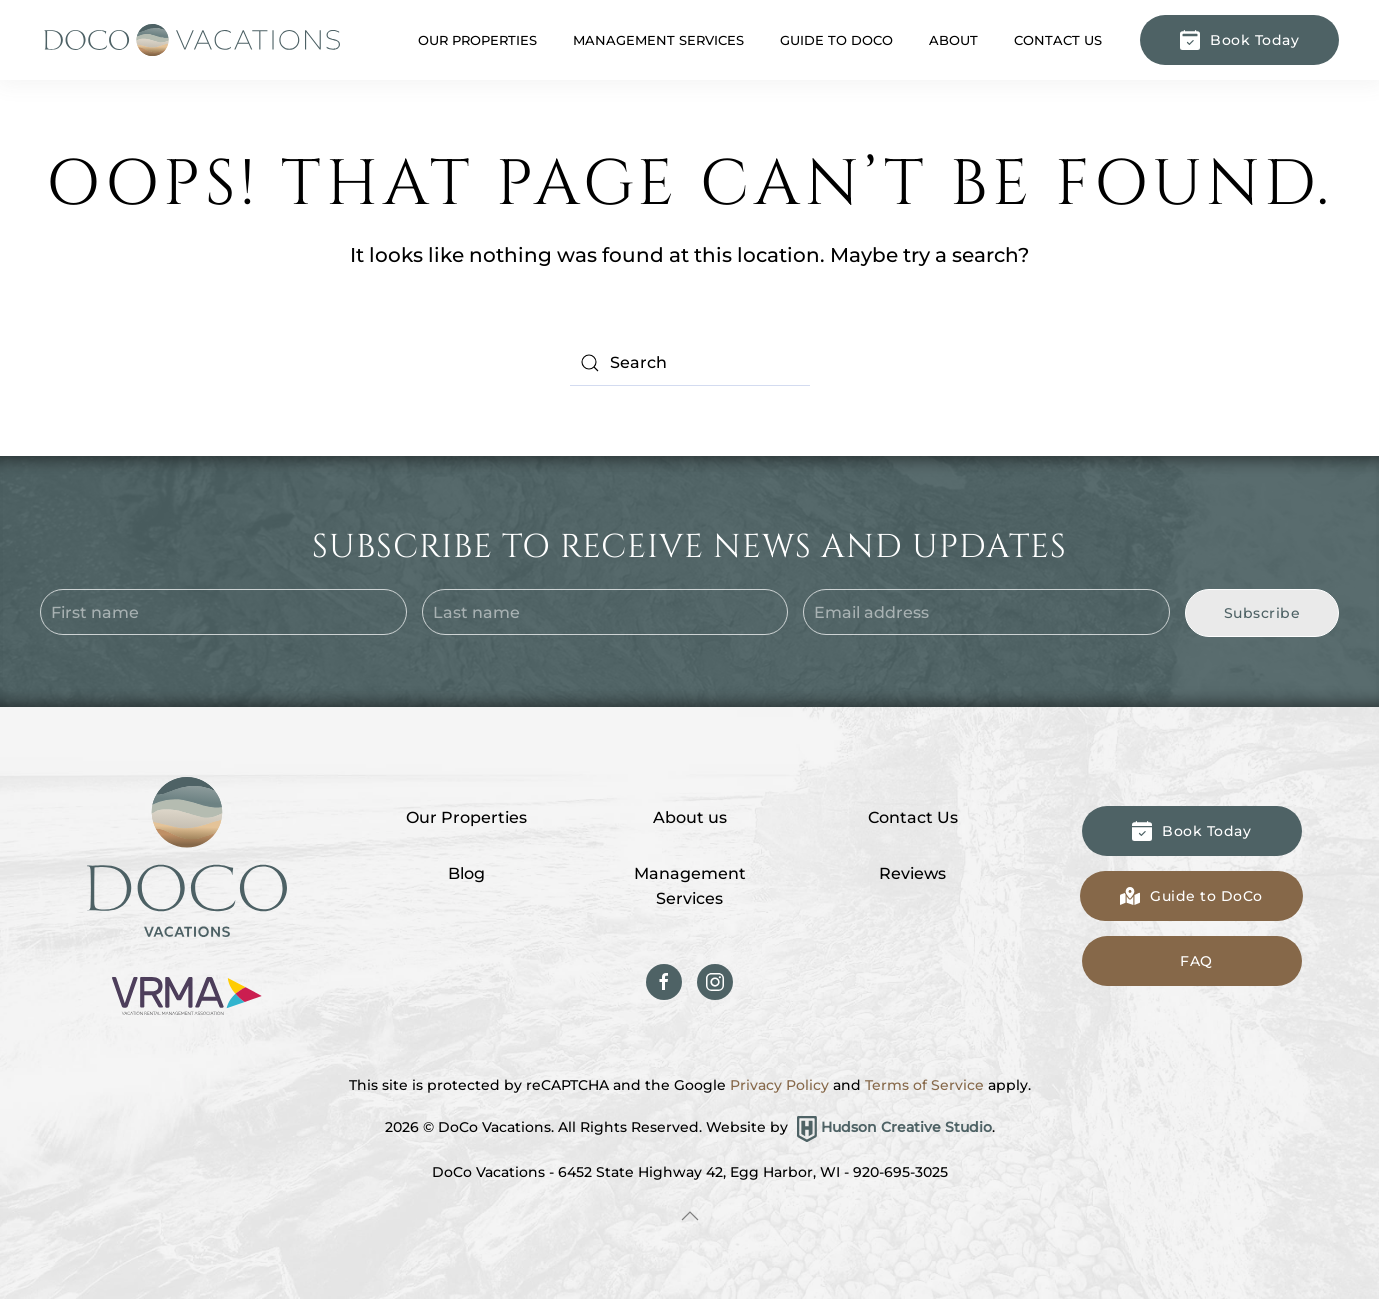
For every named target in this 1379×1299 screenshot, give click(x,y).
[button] (690, 1216)
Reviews (912, 873)
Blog (466, 873)
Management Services (690, 886)
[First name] (223, 612)
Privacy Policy (779, 1085)
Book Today (1239, 40)
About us (690, 817)
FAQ (1196, 961)
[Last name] (605, 612)
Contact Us (1058, 40)
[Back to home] (190, 40)
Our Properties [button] (477, 40)
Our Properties (466, 817)
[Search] (690, 363)
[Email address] (986, 612)
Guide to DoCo (836, 40)
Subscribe (1262, 613)
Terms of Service (924, 1085)
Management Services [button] (658, 40)
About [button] (953, 40)
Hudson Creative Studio (906, 1128)
